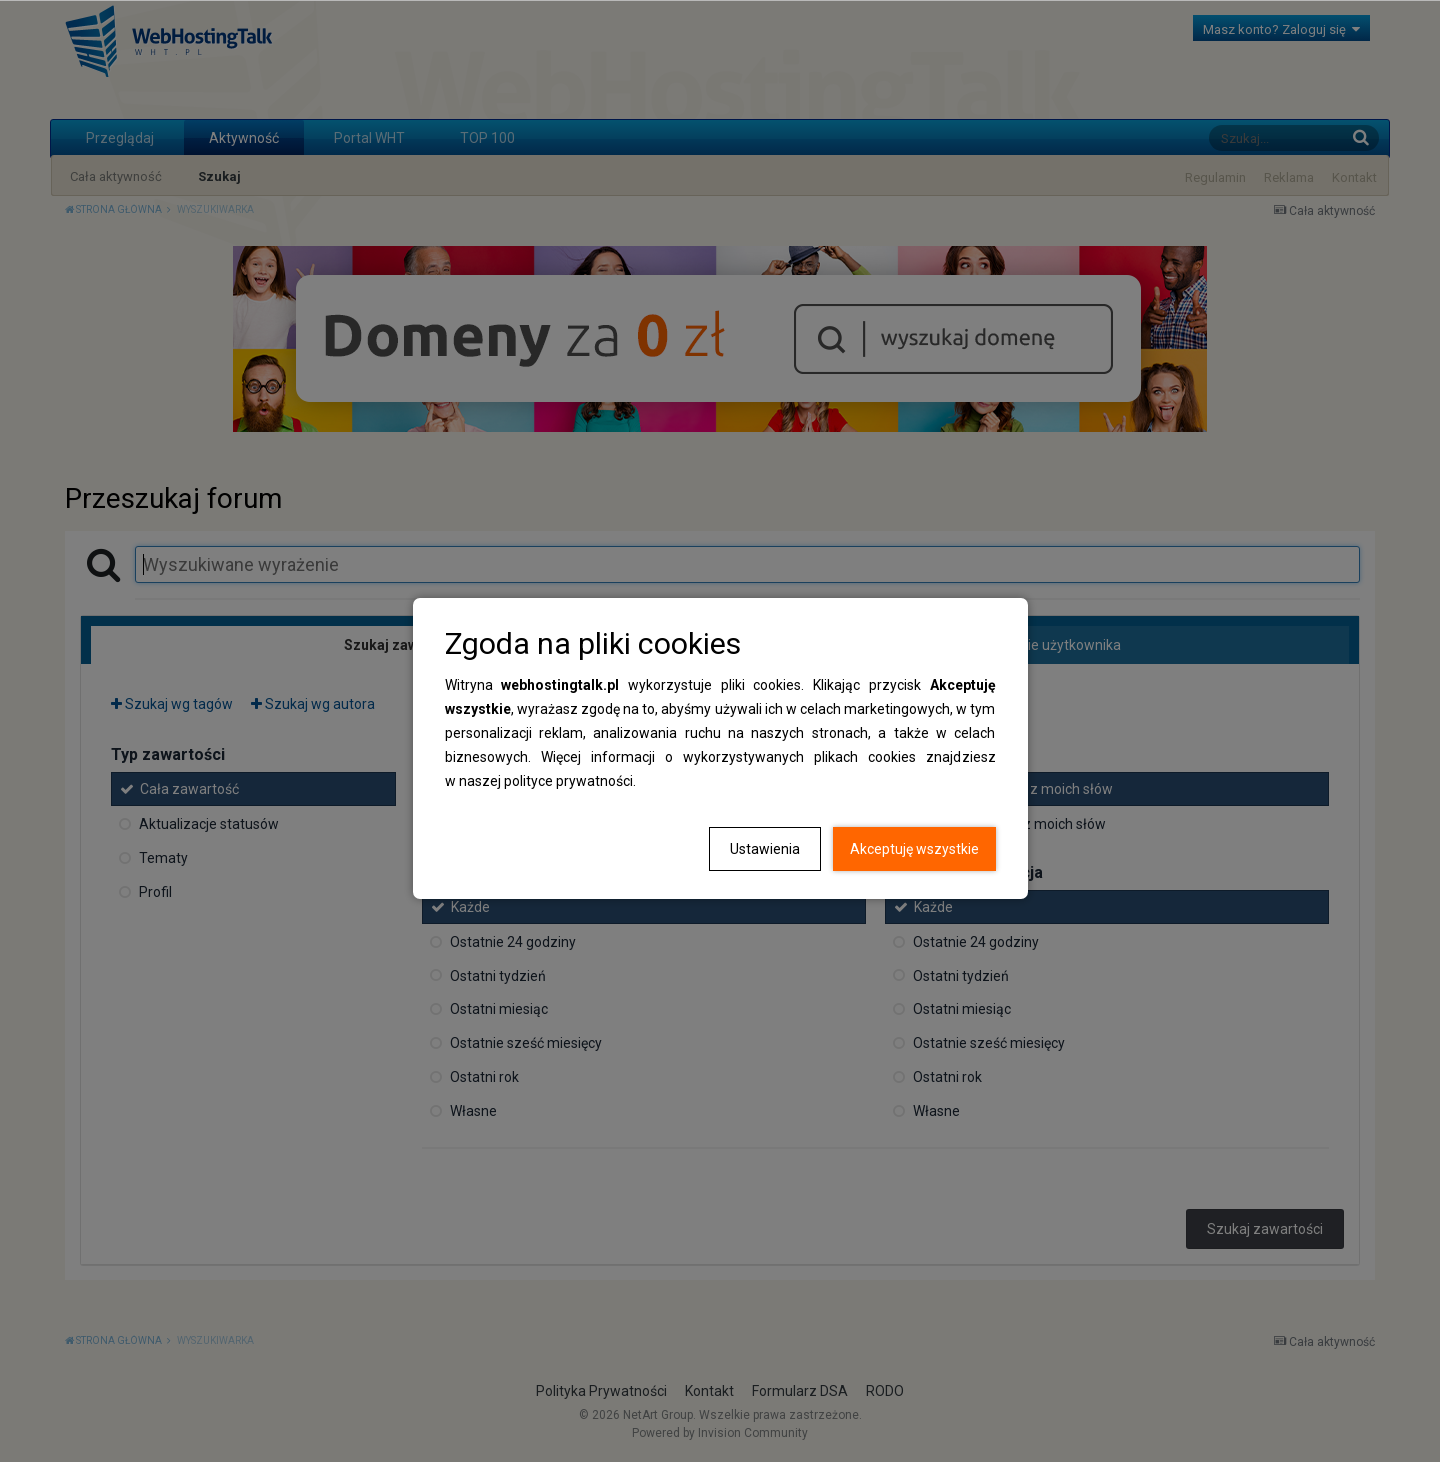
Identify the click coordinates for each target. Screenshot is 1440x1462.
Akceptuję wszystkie (914, 849)
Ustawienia (765, 849)
